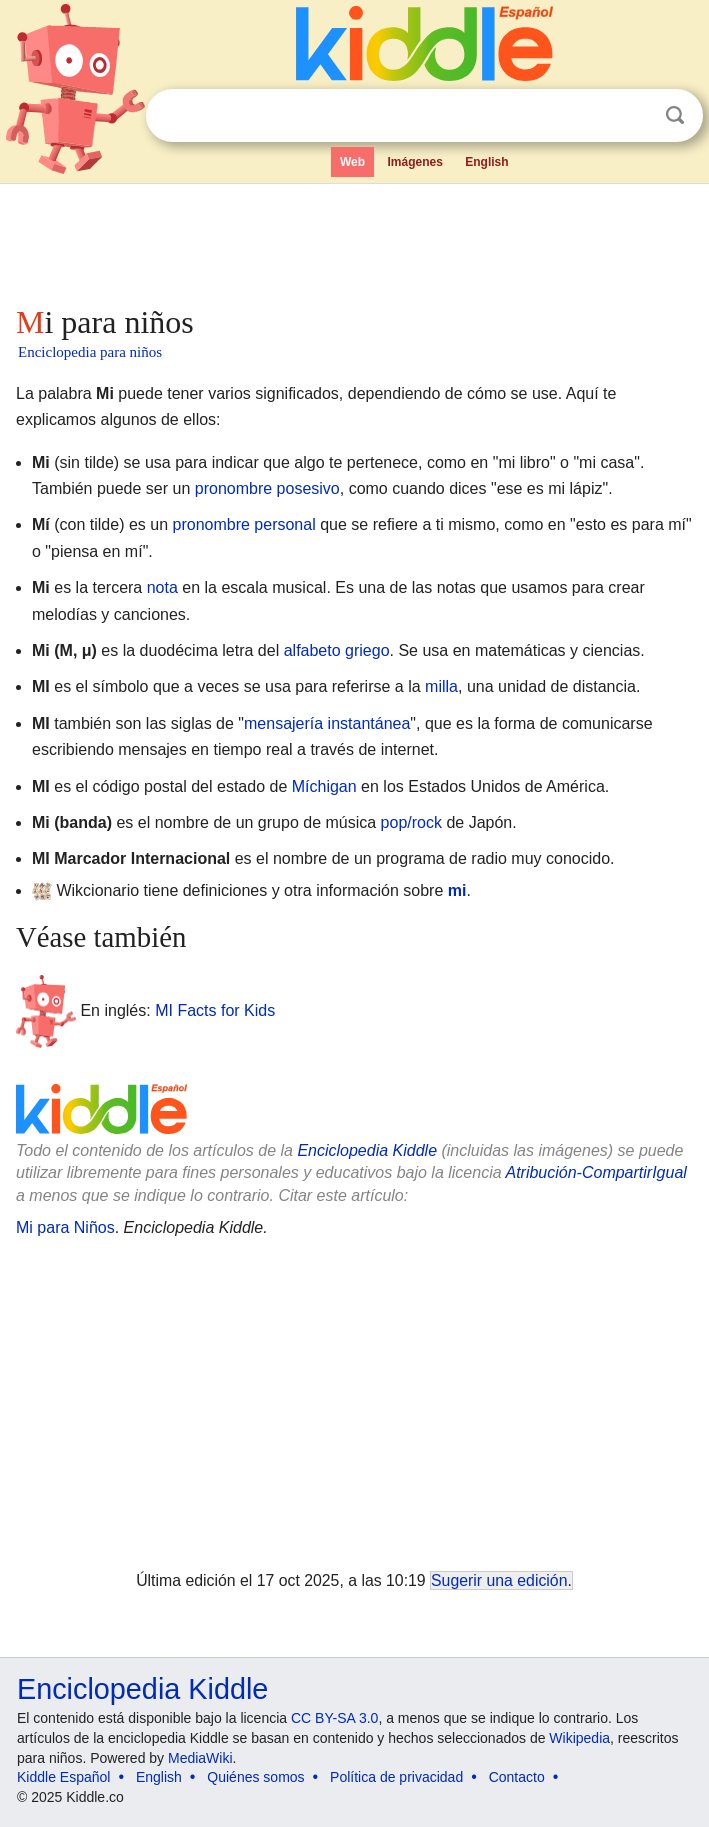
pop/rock (411, 822)
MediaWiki (200, 1758)
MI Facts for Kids (215, 1009)
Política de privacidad (396, 1777)
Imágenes (414, 162)
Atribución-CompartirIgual (595, 1172)
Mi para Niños (65, 1227)
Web (352, 162)
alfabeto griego (337, 650)
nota (162, 587)
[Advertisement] (354, 240)
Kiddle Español (63, 1777)
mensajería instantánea (327, 723)
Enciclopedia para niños (90, 352)
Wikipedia (579, 1738)
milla (441, 686)
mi (457, 890)
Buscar (675, 115)
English (486, 162)
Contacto (517, 1777)
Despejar (634, 116)
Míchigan (324, 786)
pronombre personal (244, 524)
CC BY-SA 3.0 (334, 1718)
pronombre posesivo (267, 488)
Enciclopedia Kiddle (367, 1150)
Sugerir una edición (499, 1580)
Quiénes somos (255, 1777)
